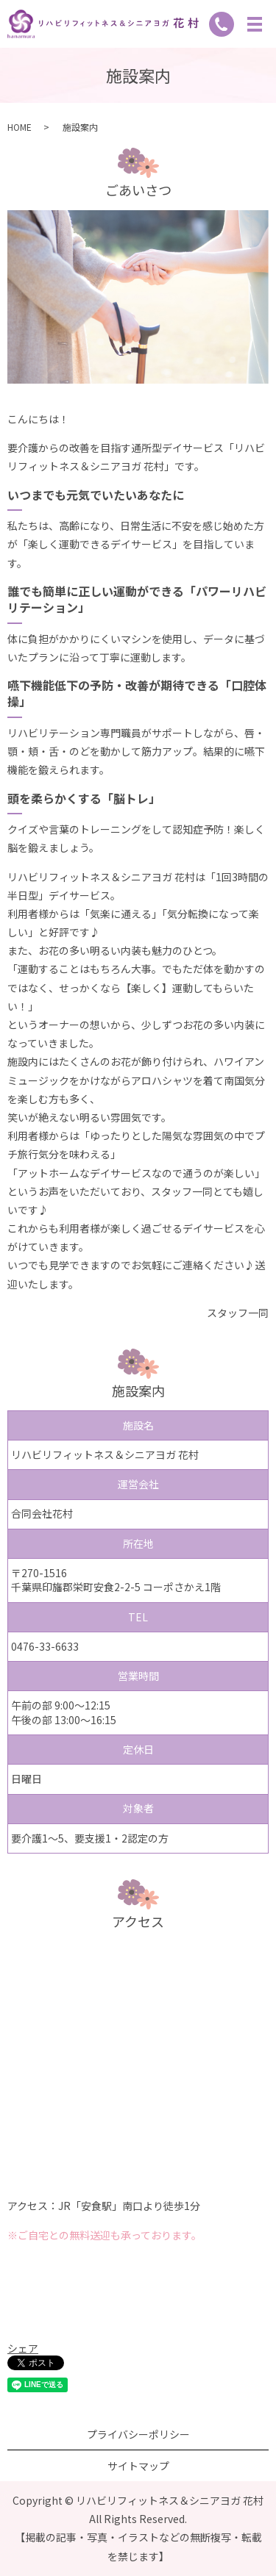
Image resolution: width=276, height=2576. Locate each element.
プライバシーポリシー (138, 2434)
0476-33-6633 (45, 1646)
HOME (19, 127)
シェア (22, 2348)
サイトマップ (138, 2465)
